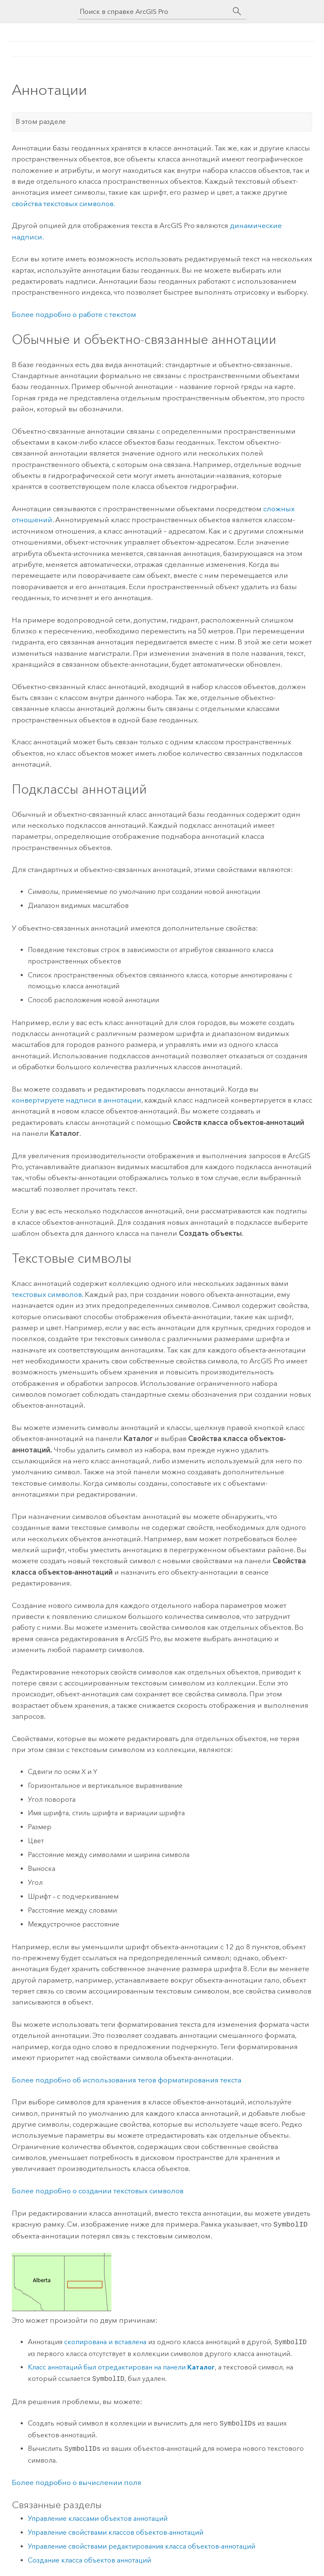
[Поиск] (237, 11)
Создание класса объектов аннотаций (89, 2559)
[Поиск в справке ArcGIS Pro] (154, 11)
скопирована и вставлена (105, 2341)
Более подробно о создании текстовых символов (98, 2191)
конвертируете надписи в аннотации (76, 1100)
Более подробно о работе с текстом (74, 314)
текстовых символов (47, 1294)
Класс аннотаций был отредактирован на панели (121, 2366)
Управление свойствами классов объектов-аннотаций (115, 2532)
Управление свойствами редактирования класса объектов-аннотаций (141, 2545)
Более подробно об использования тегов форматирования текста (126, 2080)
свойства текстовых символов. (63, 203)
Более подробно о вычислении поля (76, 2481)
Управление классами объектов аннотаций (97, 2518)
